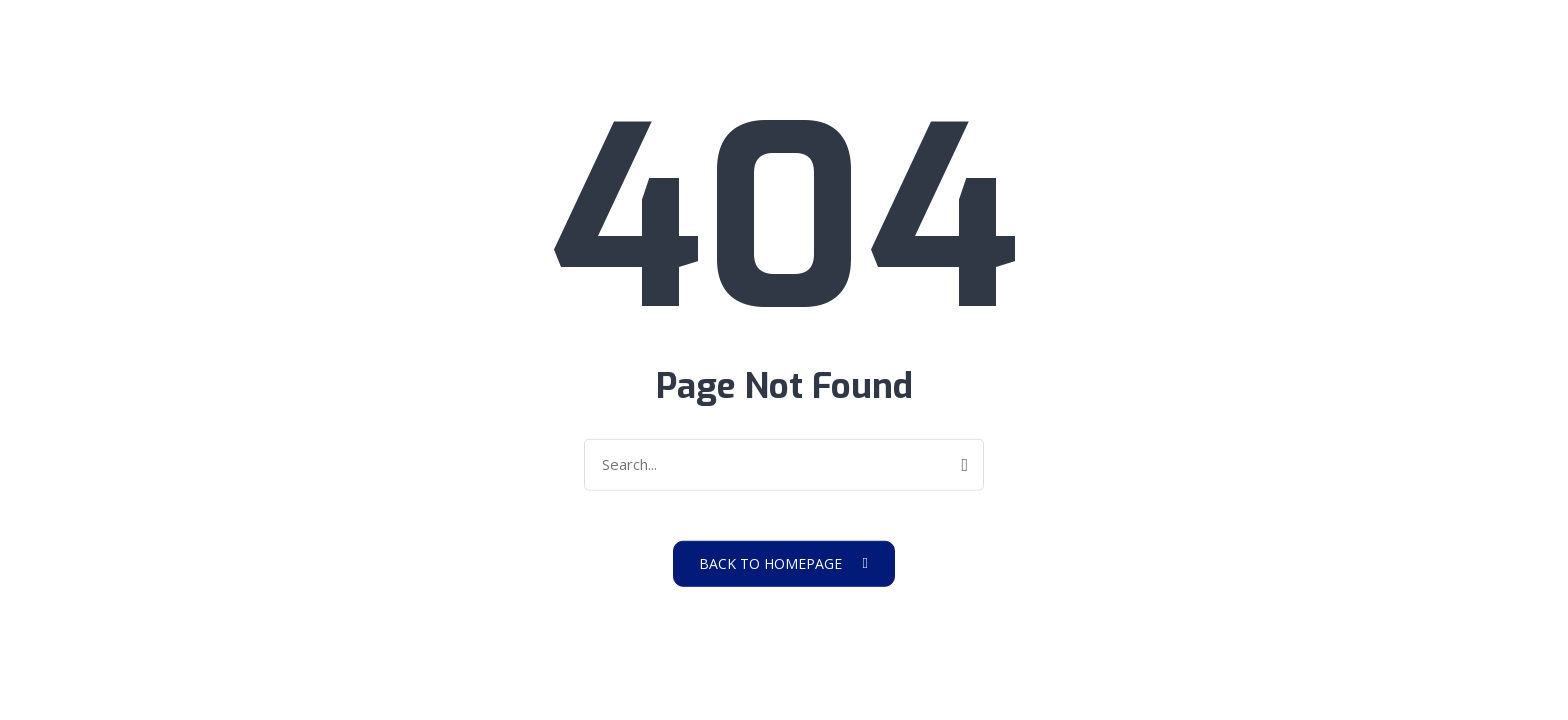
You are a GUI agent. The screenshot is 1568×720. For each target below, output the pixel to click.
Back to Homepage (783, 562)
